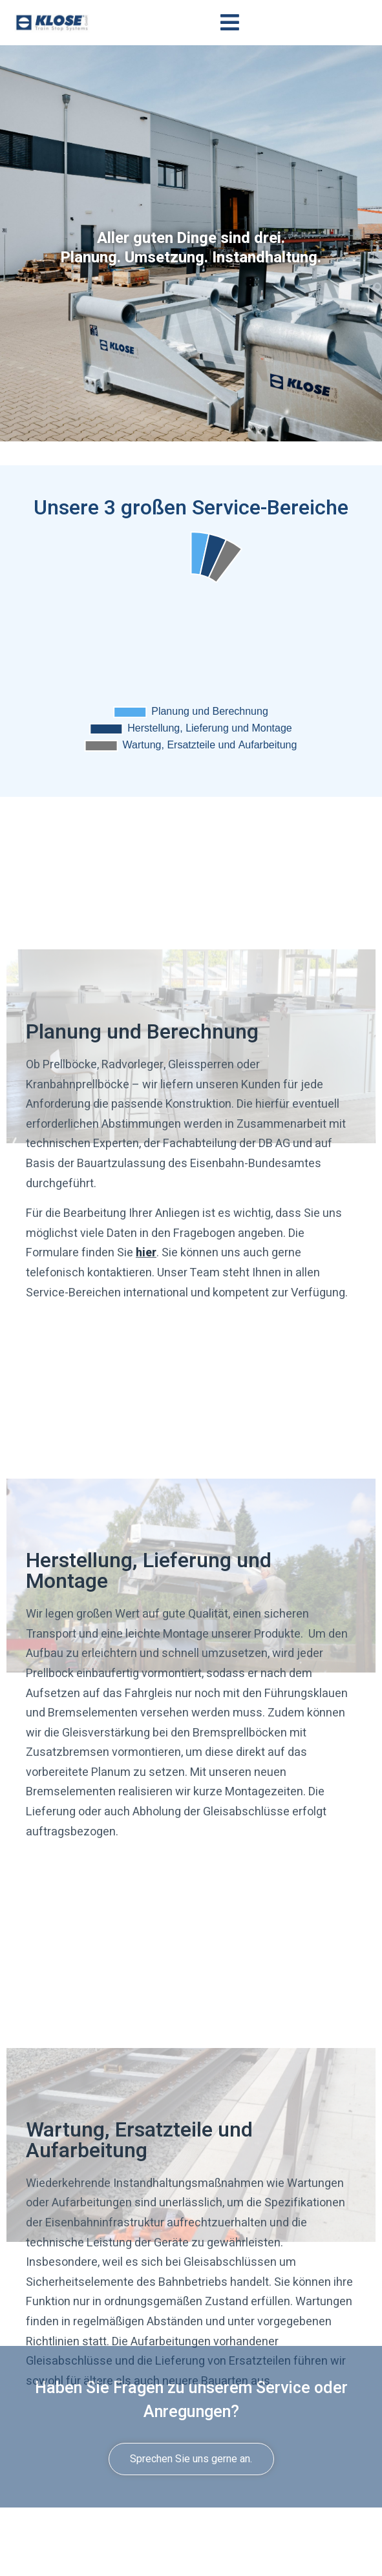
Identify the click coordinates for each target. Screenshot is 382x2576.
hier (146, 1253)
